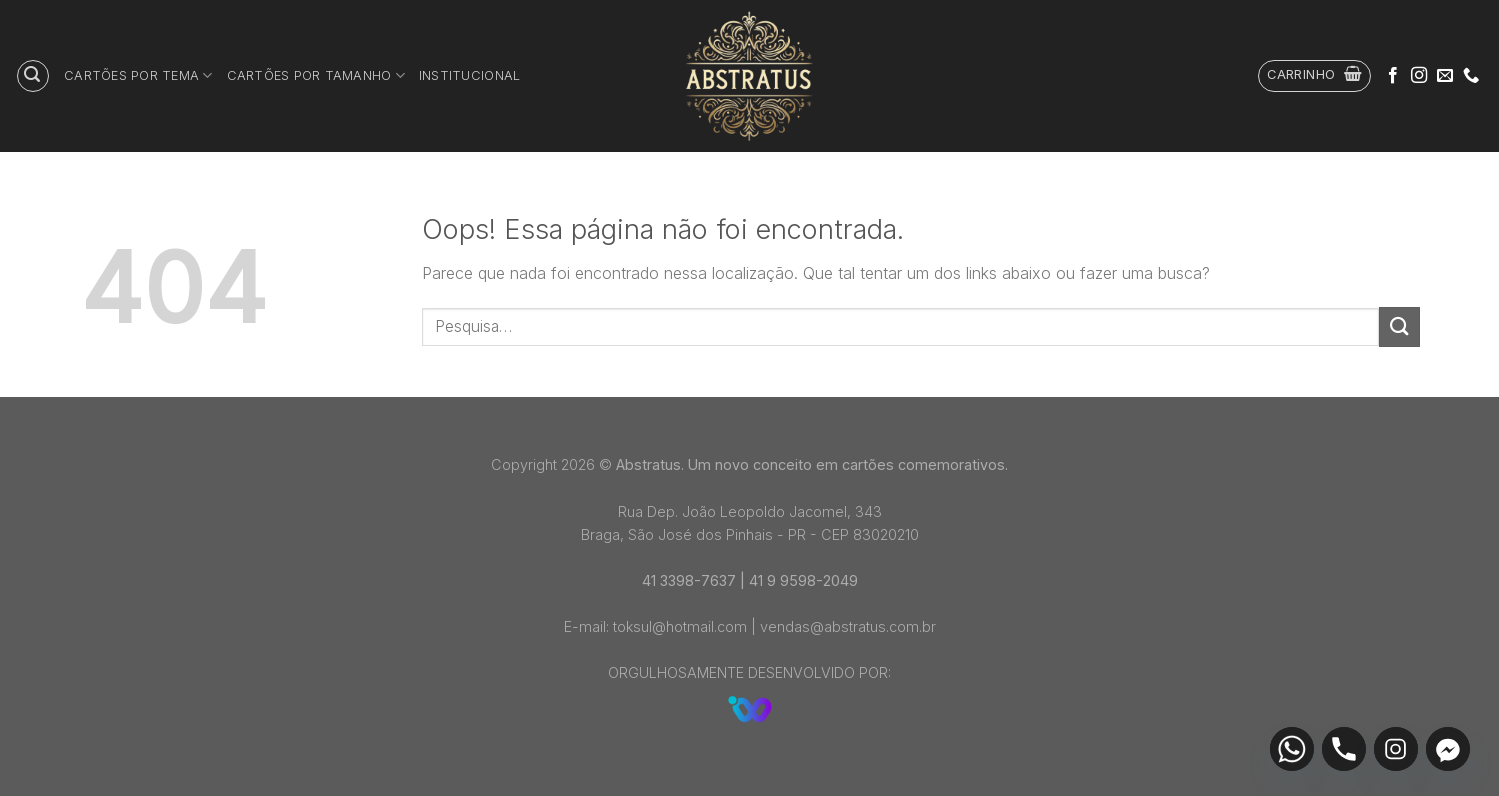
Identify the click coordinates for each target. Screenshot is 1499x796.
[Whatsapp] (1292, 749)
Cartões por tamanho (316, 75)
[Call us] (1471, 76)
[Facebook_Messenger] (1448, 749)
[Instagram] (1396, 749)
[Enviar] (1399, 326)
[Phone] (1344, 749)
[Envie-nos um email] (1445, 76)
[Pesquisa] (33, 76)
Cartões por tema (138, 75)
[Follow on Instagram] (1419, 76)
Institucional (469, 75)
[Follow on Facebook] (1393, 76)
